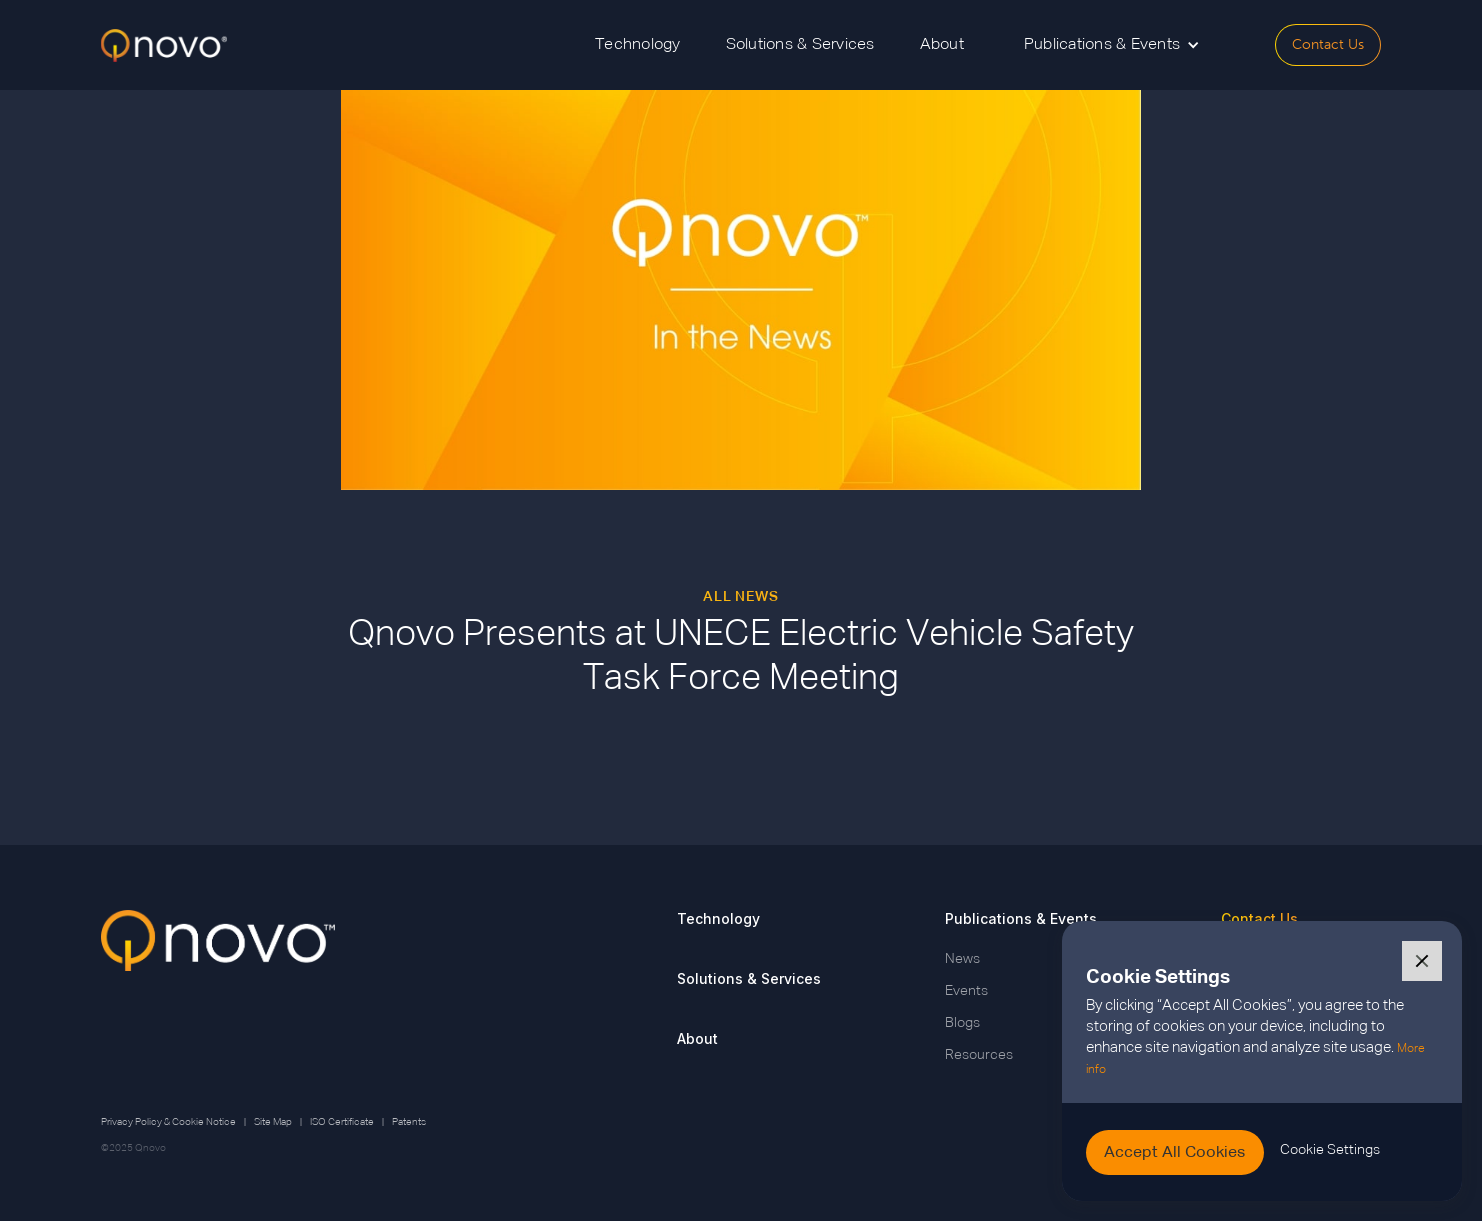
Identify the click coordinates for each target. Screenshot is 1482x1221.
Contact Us (1328, 44)
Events (966, 991)
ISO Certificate (342, 1122)
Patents (409, 1122)
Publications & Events (1021, 918)
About (942, 45)
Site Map (273, 1122)
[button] (1112, 45)
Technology (638, 45)
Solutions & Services (800, 45)
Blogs (962, 1023)
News (962, 959)
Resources (979, 1055)
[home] (164, 45)
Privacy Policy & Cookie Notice (168, 1122)
